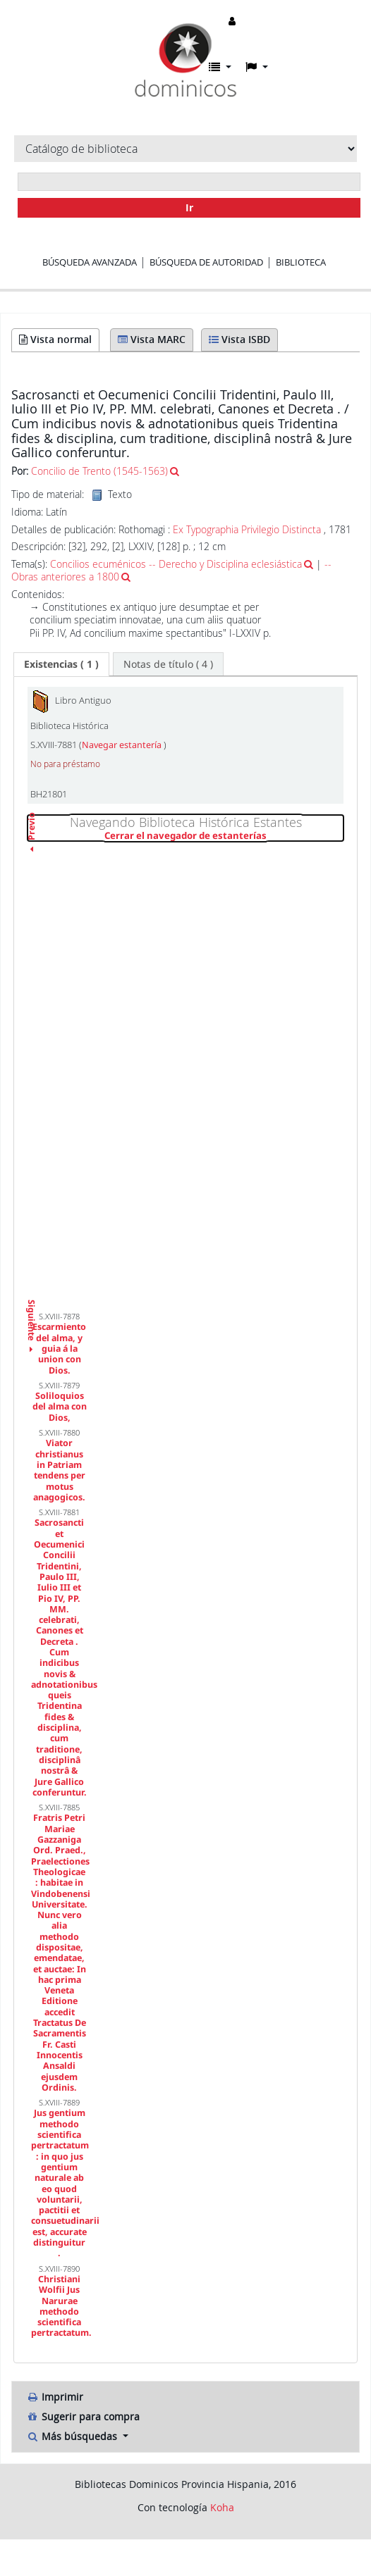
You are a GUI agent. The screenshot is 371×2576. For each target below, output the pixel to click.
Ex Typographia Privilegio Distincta (247, 529)
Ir (189, 207)
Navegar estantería (123, 745)
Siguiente (31, 1303)
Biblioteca (301, 262)
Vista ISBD (239, 339)
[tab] (61, 664)
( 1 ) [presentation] (61, 664)
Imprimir (54, 2396)
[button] (220, 67)
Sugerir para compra (83, 2416)
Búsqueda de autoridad (206, 262)
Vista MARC (152, 339)
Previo (31, 852)
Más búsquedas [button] (73, 2436)
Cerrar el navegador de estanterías (223, 836)
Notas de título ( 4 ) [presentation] (168, 664)
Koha (222, 2507)
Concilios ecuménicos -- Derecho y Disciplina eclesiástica (176, 564)
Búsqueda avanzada (89, 262)
